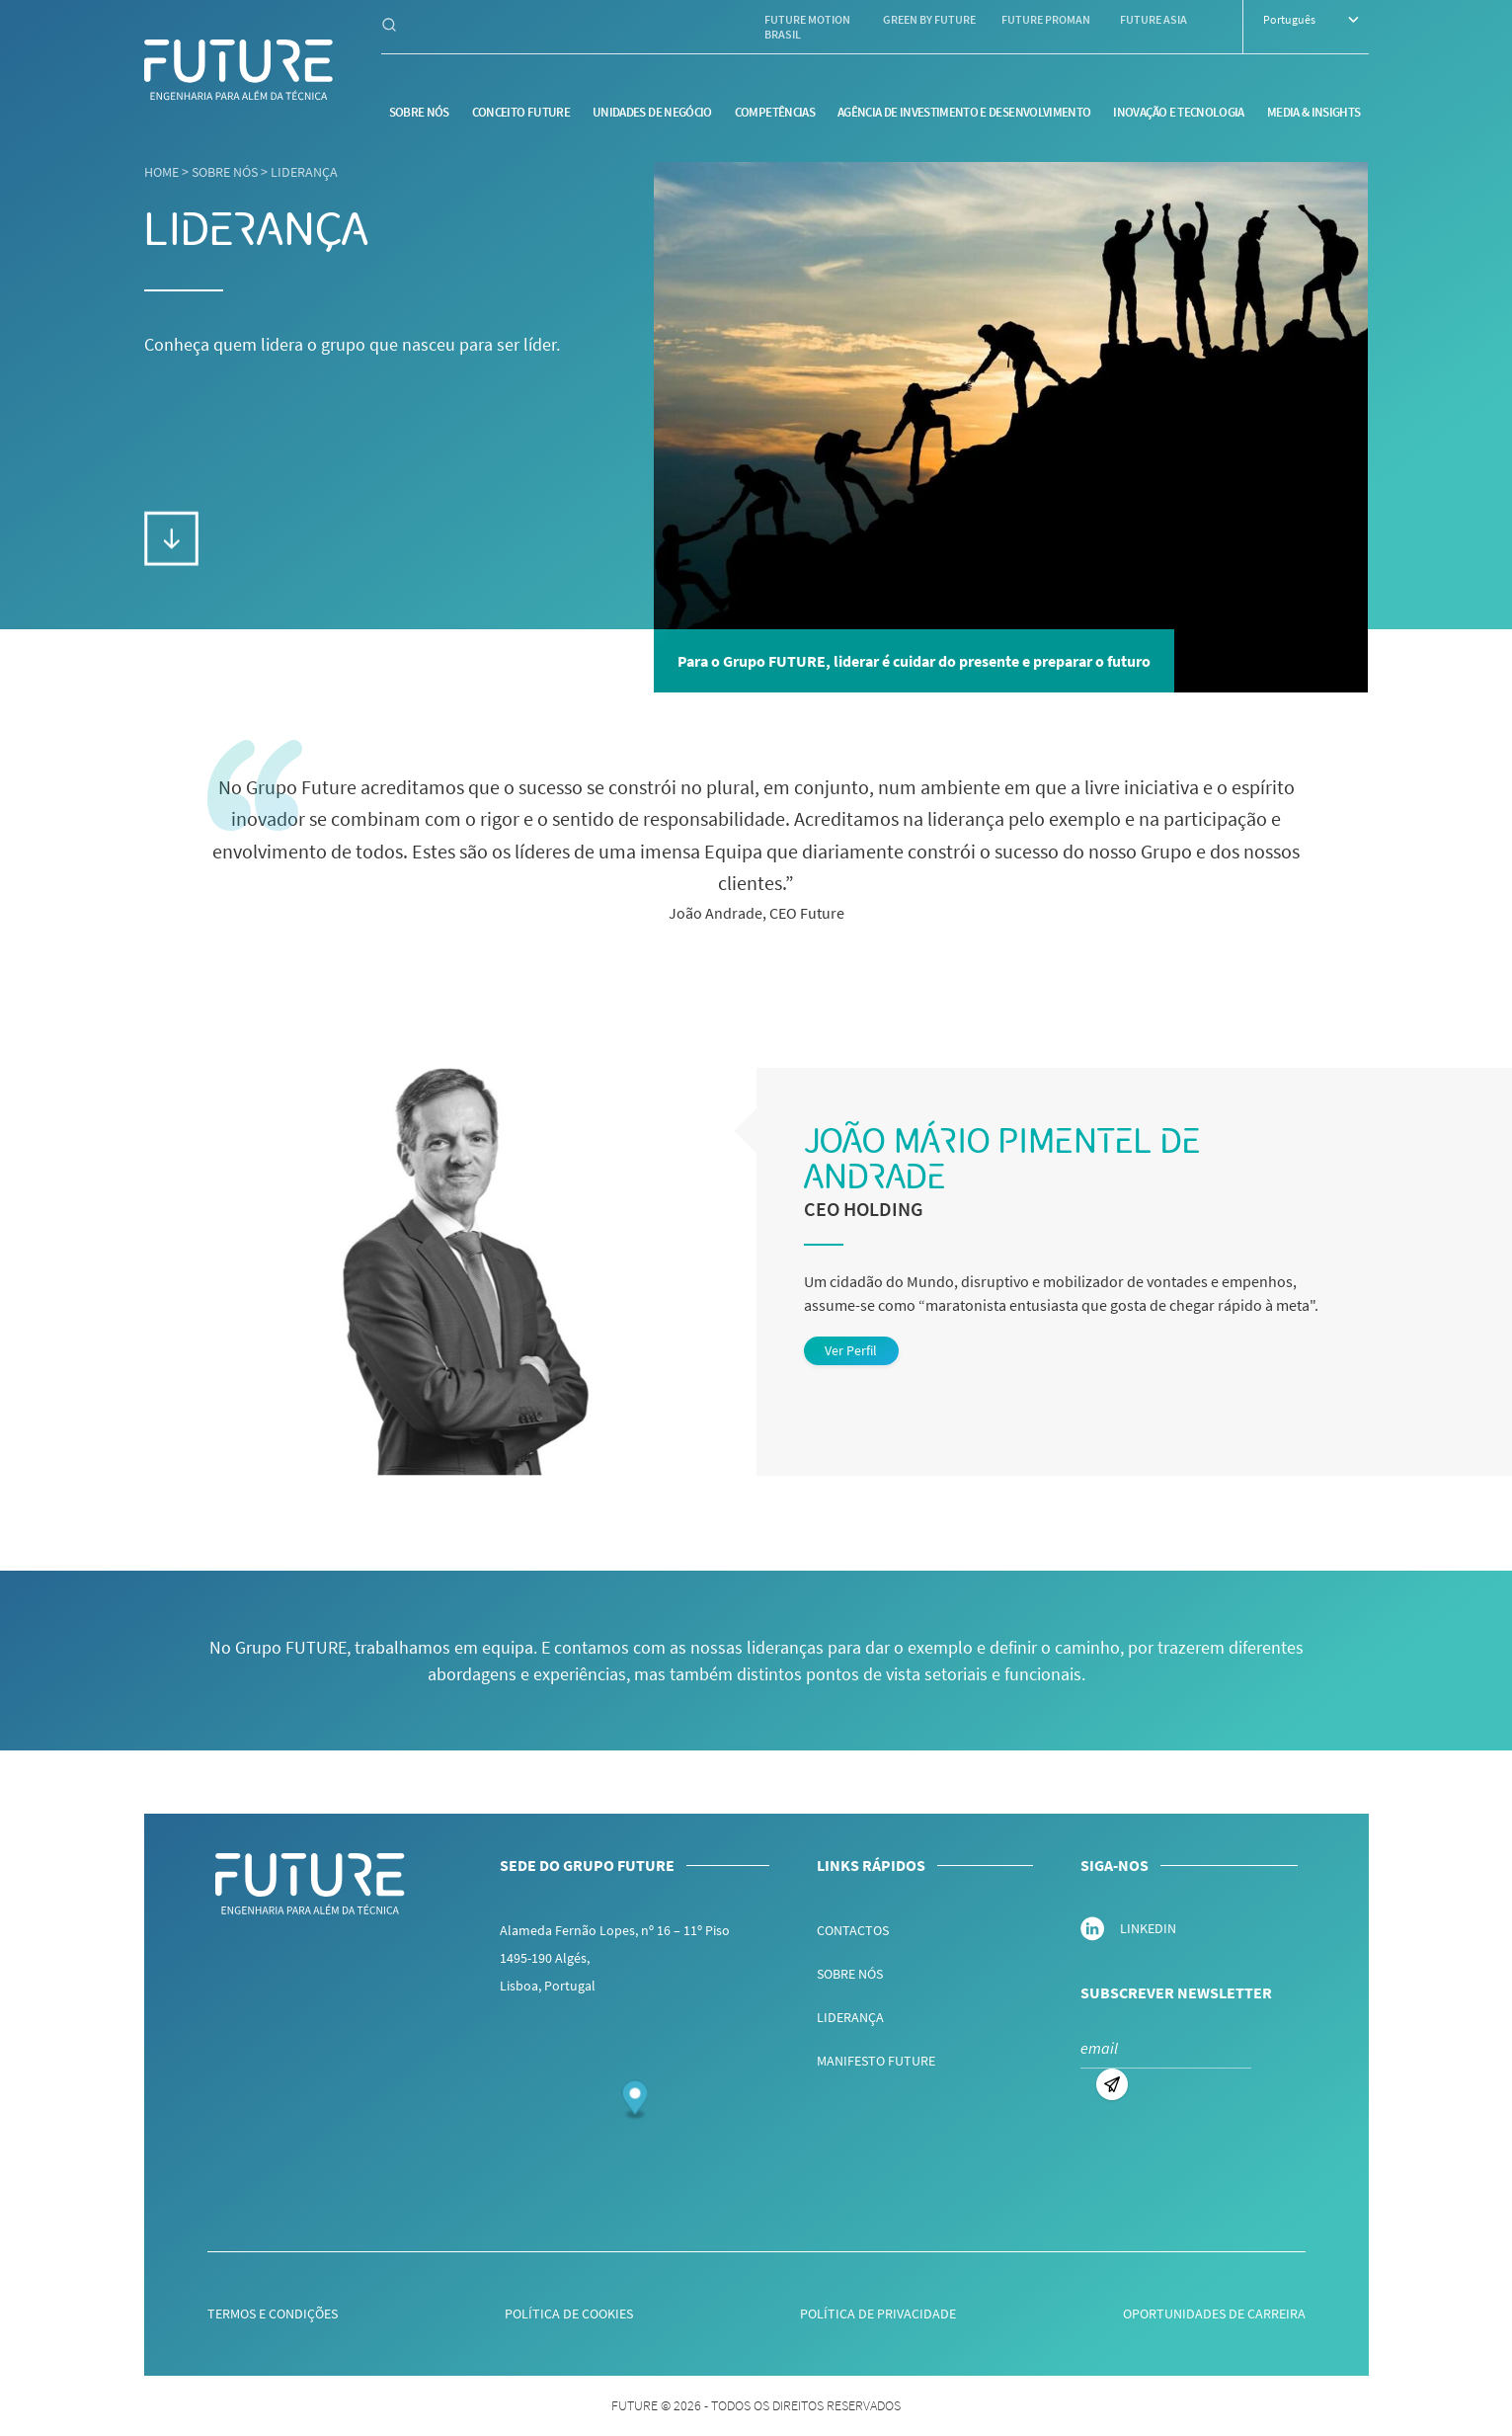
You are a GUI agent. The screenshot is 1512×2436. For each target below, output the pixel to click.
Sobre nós (419, 112)
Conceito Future (521, 112)
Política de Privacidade (878, 2313)
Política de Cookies (569, 2313)
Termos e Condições (272, 2313)
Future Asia (1153, 19)
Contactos (853, 1930)
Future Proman (1045, 19)
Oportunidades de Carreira (1214, 2313)
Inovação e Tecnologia (1178, 112)
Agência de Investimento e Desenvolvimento (963, 112)
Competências (775, 112)
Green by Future (929, 19)
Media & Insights (1314, 112)
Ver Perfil (851, 1350)
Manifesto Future (876, 2061)
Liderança (304, 172)
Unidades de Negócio (652, 112)
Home (161, 172)
